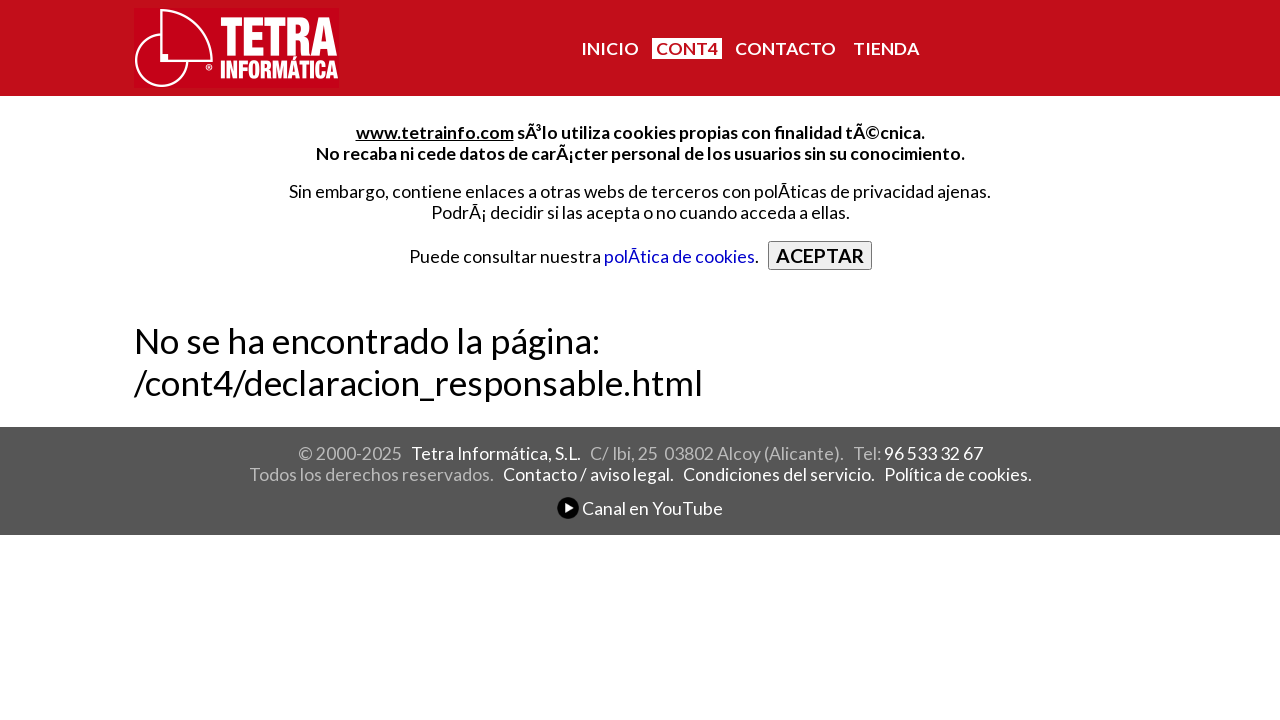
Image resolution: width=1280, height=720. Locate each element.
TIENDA (886, 48)
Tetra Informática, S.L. (496, 453)
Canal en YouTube (640, 508)
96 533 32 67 (933, 453)
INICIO (610, 48)
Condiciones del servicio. (779, 474)
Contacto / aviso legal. (588, 474)
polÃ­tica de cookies (679, 256)
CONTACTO (785, 48)
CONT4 (687, 48)
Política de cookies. (958, 474)
